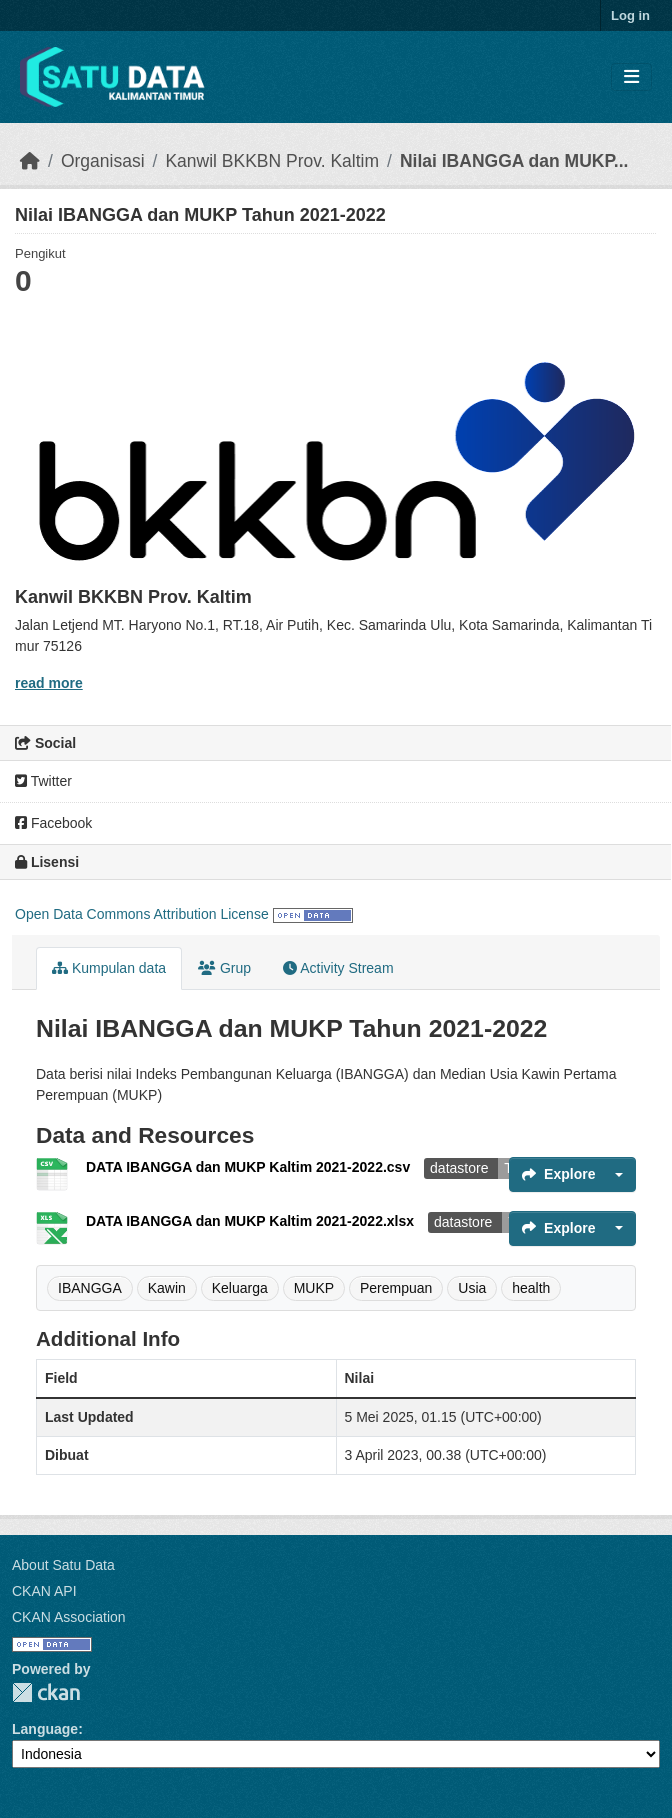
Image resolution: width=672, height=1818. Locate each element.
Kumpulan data (109, 968)
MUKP (314, 1288)
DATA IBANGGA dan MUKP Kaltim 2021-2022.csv (250, 1167)
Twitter (43, 781)
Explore (558, 1174)
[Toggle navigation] (631, 77)
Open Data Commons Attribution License (142, 914)
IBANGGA (90, 1288)
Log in (630, 15)
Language (45, 1729)
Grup (224, 968)
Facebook (53, 823)
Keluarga (240, 1288)
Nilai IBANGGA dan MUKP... (514, 161)
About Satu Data (63, 1565)
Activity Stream (338, 968)
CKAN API (44, 1591)
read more (49, 683)
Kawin (167, 1288)
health (531, 1288)
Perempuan (396, 1288)
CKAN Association (69, 1617)
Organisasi (103, 161)
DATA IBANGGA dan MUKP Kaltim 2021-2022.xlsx (252, 1221)
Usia (472, 1288)
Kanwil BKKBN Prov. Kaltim (272, 161)
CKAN (46, 1692)
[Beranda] (30, 161)
